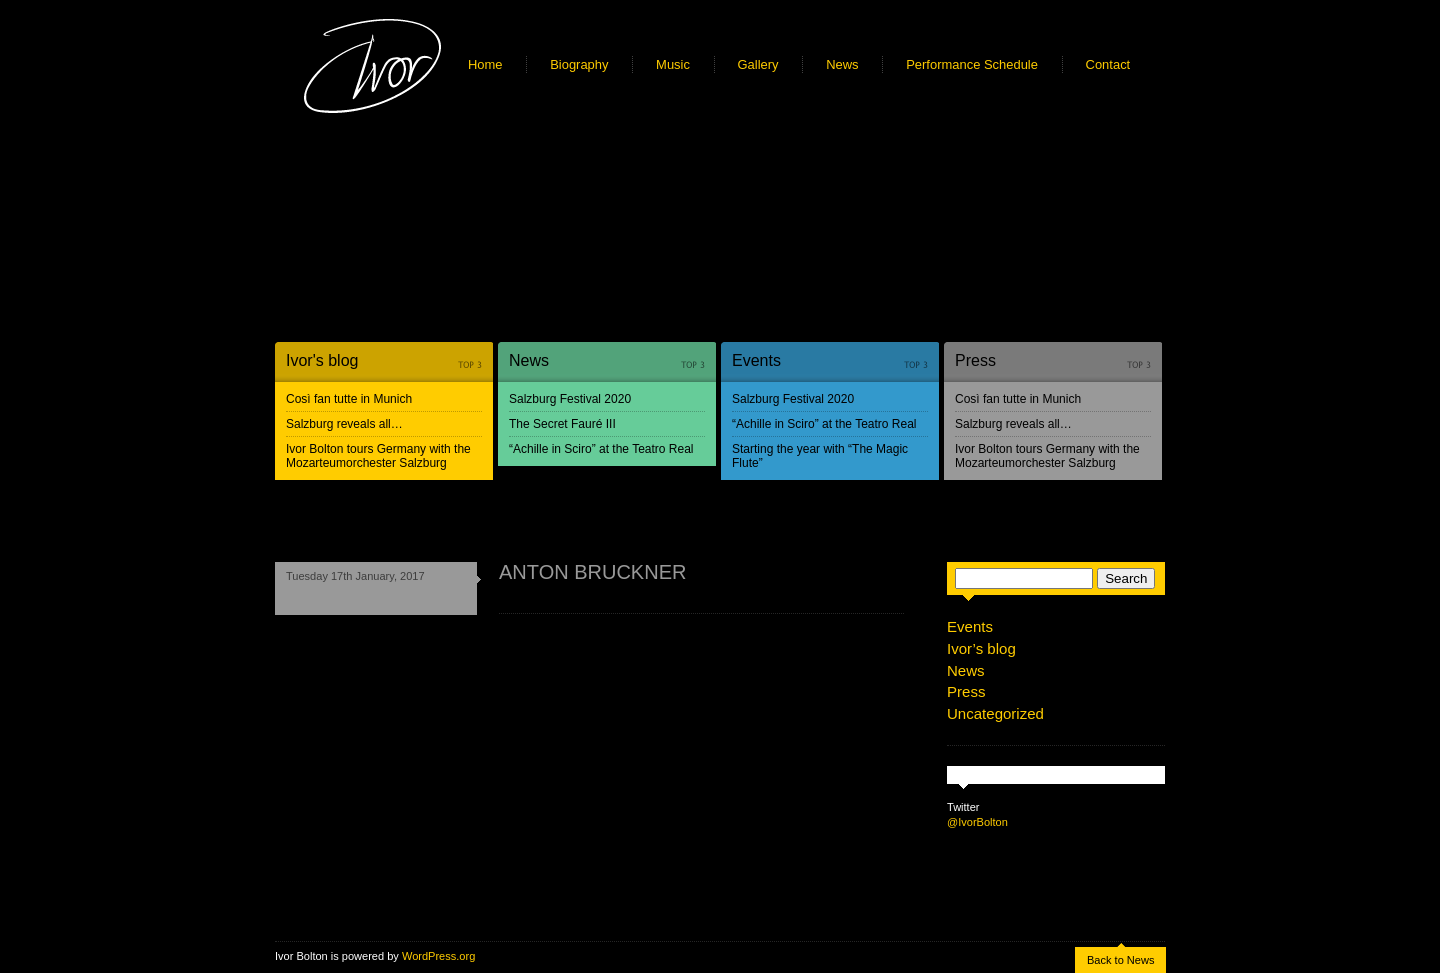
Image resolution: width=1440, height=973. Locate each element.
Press (975, 360)
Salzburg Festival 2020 (570, 399)
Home (485, 64)
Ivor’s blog (981, 648)
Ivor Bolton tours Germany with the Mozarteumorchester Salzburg (378, 456)
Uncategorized (995, 713)
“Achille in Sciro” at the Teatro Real (601, 449)
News (842, 64)
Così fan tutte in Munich (349, 399)
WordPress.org (438, 956)
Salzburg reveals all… (344, 424)
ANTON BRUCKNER (592, 572)
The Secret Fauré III (562, 424)
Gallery (758, 64)
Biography (579, 64)
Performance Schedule (972, 64)
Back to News (1120, 960)
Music (673, 64)
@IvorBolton (977, 822)
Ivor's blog (322, 360)
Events (756, 360)
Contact (1108, 64)
